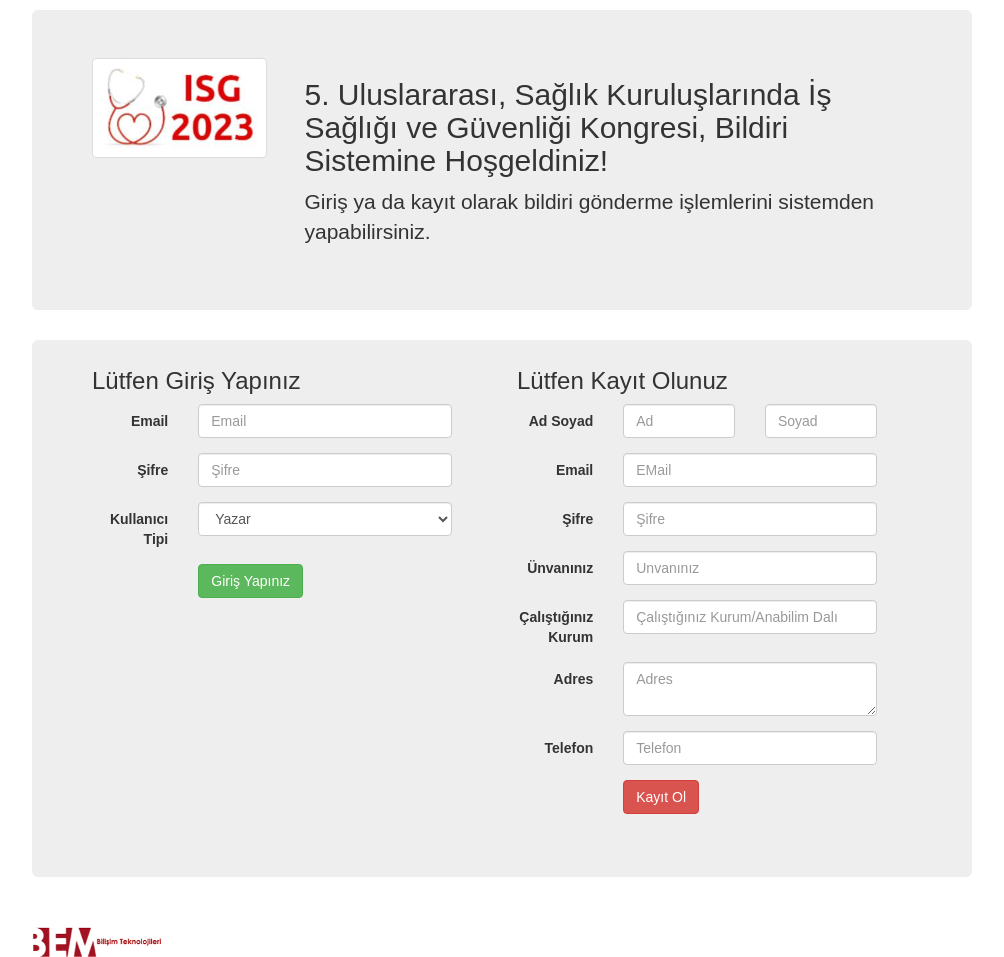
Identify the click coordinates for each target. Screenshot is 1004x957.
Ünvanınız (560, 568)
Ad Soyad (561, 421)
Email (149, 421)
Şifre (152, 470)
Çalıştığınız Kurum (556, 627)
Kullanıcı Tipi (139, 529)
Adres (574, 679)
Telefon (569, 748)
